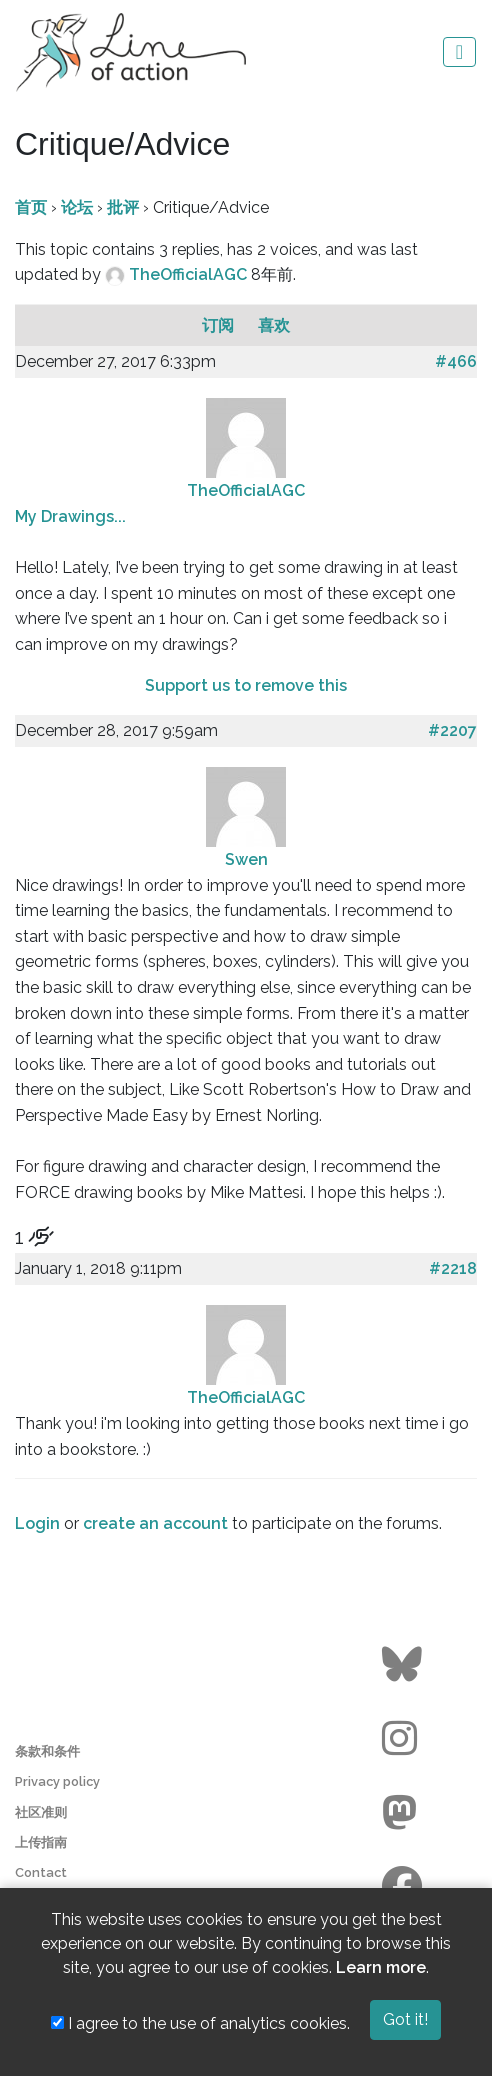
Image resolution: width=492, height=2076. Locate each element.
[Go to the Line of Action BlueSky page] (404, 1665)
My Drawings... (70, 516)
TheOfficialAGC (190, 274)
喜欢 (274, 325)
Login (37, 1523)
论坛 (77, 207)
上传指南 (41, 1842)
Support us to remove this (246, 685)
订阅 (220, 325)
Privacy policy (57, 1781)
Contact (41, 1872)
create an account (155, 1523)
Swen (246, 859)
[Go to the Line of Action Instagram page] (404, 1739)
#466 (456, 361)
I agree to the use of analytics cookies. (200, 2023)
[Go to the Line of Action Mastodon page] (404, 1813)
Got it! (405, 2019)
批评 (123, 207)
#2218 (453, 1268)
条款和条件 (47, 1751)
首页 (31, 207)
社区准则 (41, 1812)
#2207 (452, 730)
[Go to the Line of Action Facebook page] (404, 1887)
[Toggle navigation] (459, 52)
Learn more (381, 1967)
